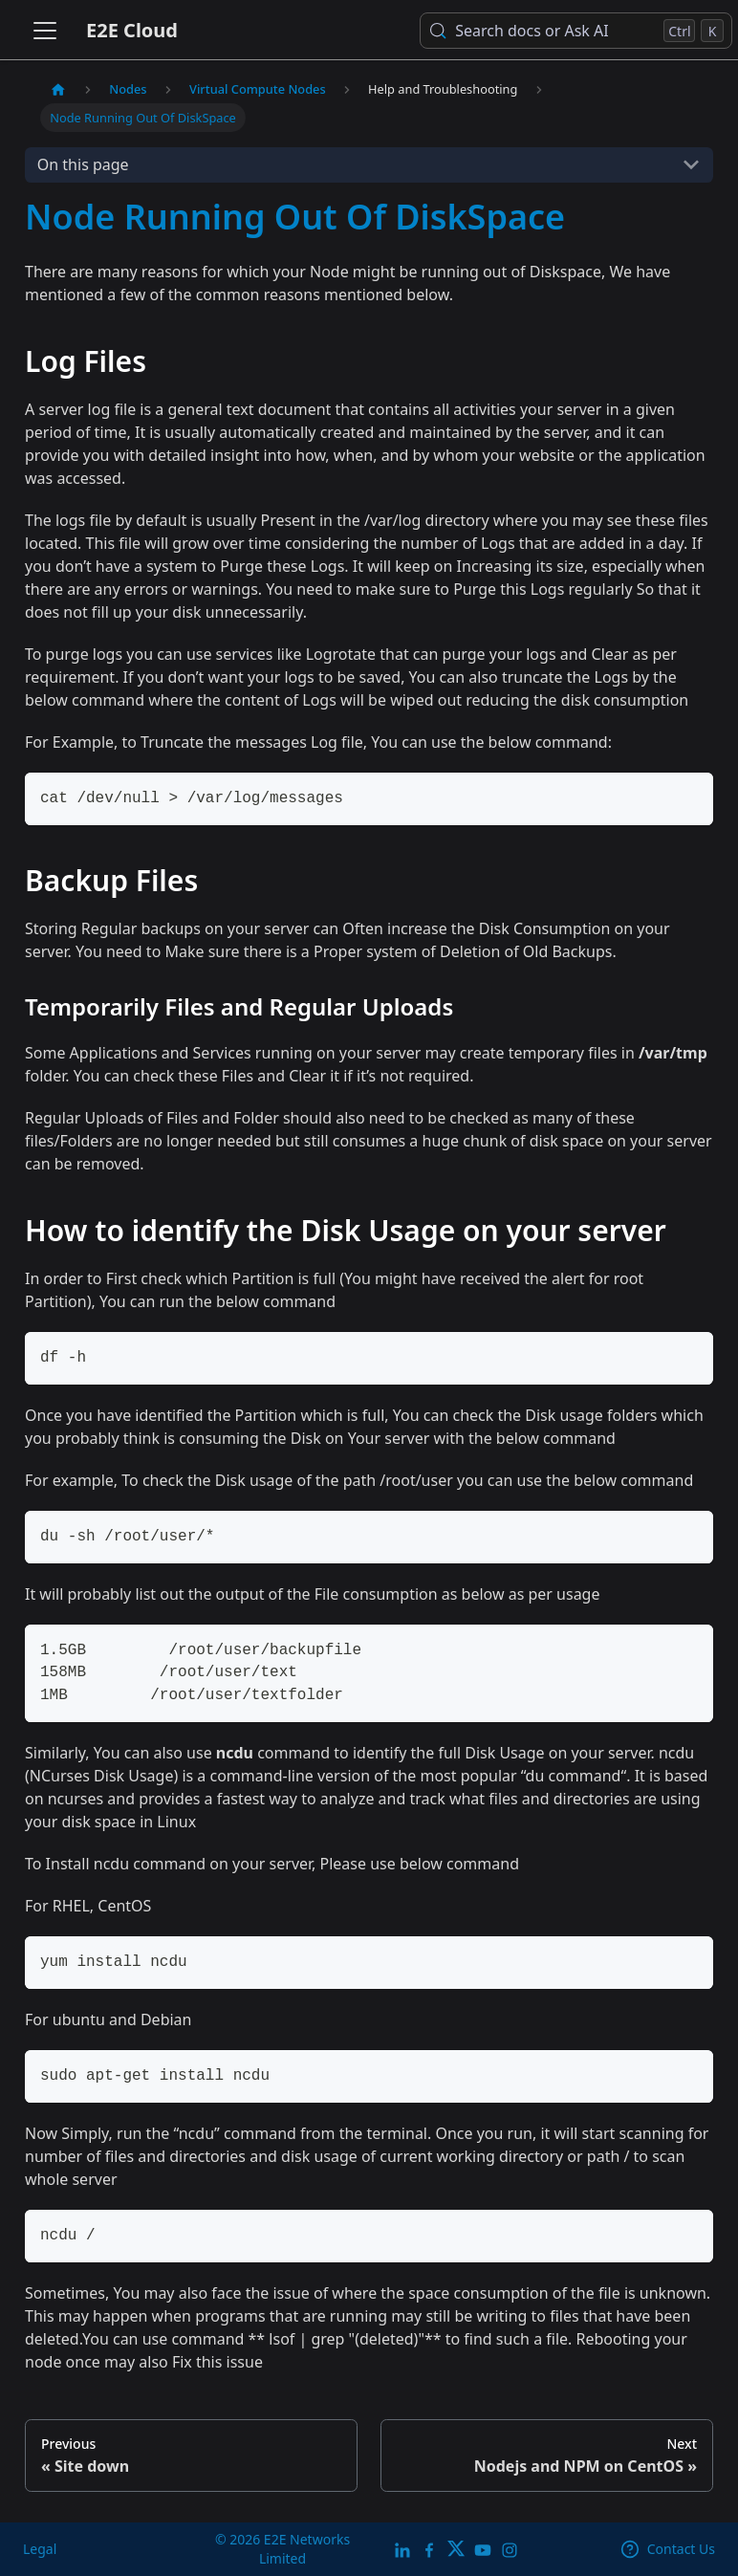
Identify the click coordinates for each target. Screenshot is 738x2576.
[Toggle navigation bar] (45, 30)
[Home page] (58, 89)
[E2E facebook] (429, 2549)
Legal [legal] (39, 2549)
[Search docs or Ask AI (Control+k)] (576, 30)
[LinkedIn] (402, 2549)
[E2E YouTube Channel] (482, 2549)
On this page (83, 164)
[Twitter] (456, 2549)
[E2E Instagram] (509, 2549)
